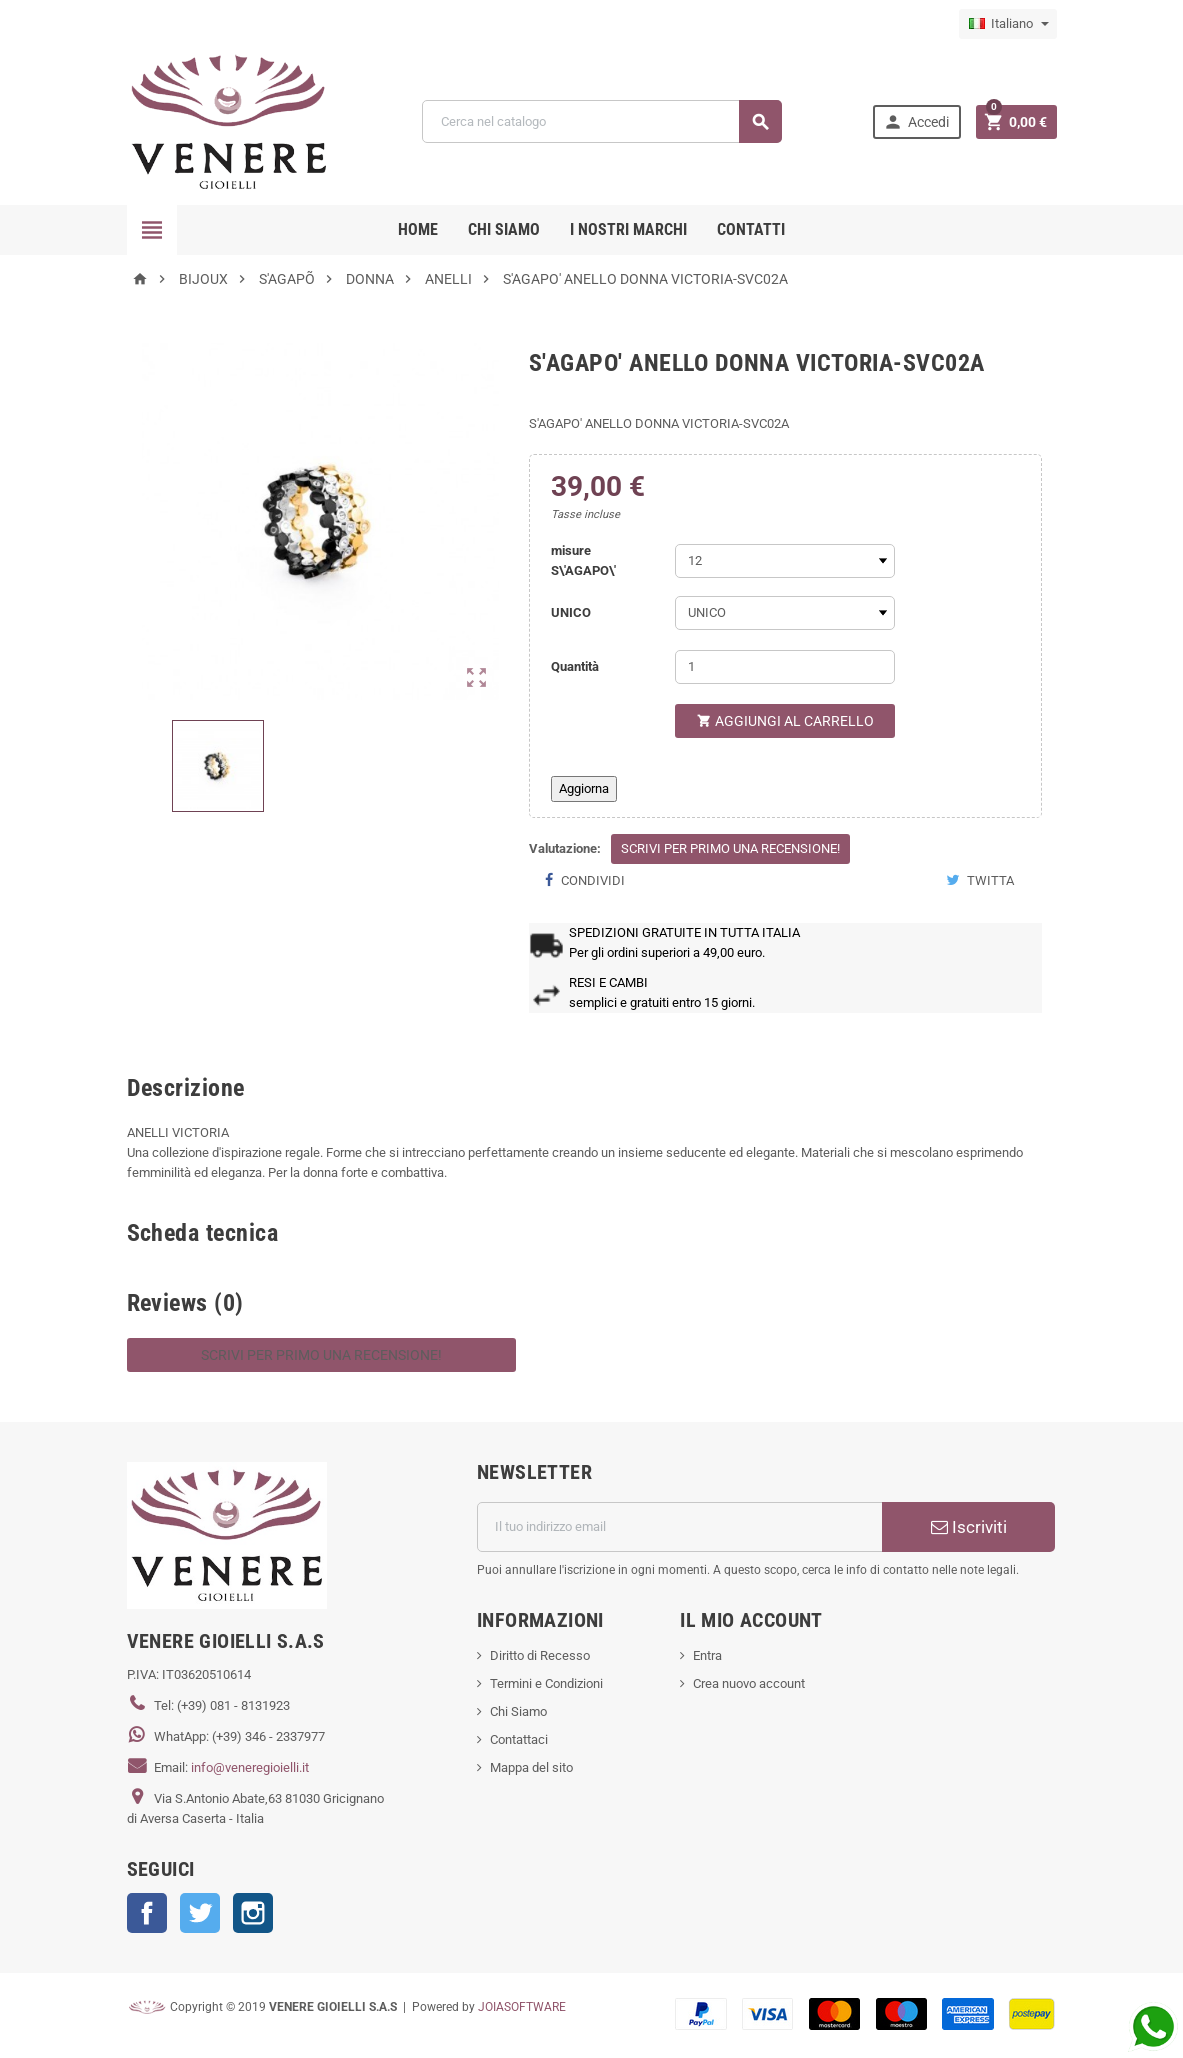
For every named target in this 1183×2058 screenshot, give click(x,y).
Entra (707, 1655)
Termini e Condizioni (546, 1683)
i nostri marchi (628, 229)
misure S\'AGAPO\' (583, 560)
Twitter (200, 1913)
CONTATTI (751, 229)
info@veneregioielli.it (250, 1767)
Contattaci (519, 1739)
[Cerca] (601, 121)
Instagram (253, 1913)
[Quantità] (785, 667)
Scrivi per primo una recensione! (730, 848)
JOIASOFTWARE (522, 2007)
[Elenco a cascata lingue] (1008, 24)
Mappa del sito (531, 1767)
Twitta (980, 880)
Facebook (147, 1913)
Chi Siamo (518, 1711)
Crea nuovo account (749, 1683)
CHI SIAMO (504, 229)
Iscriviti (969, 1527)
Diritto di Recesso (540, 1655)
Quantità (575, 666)
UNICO (571, 612)
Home (418, 229)
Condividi (584, 880)
